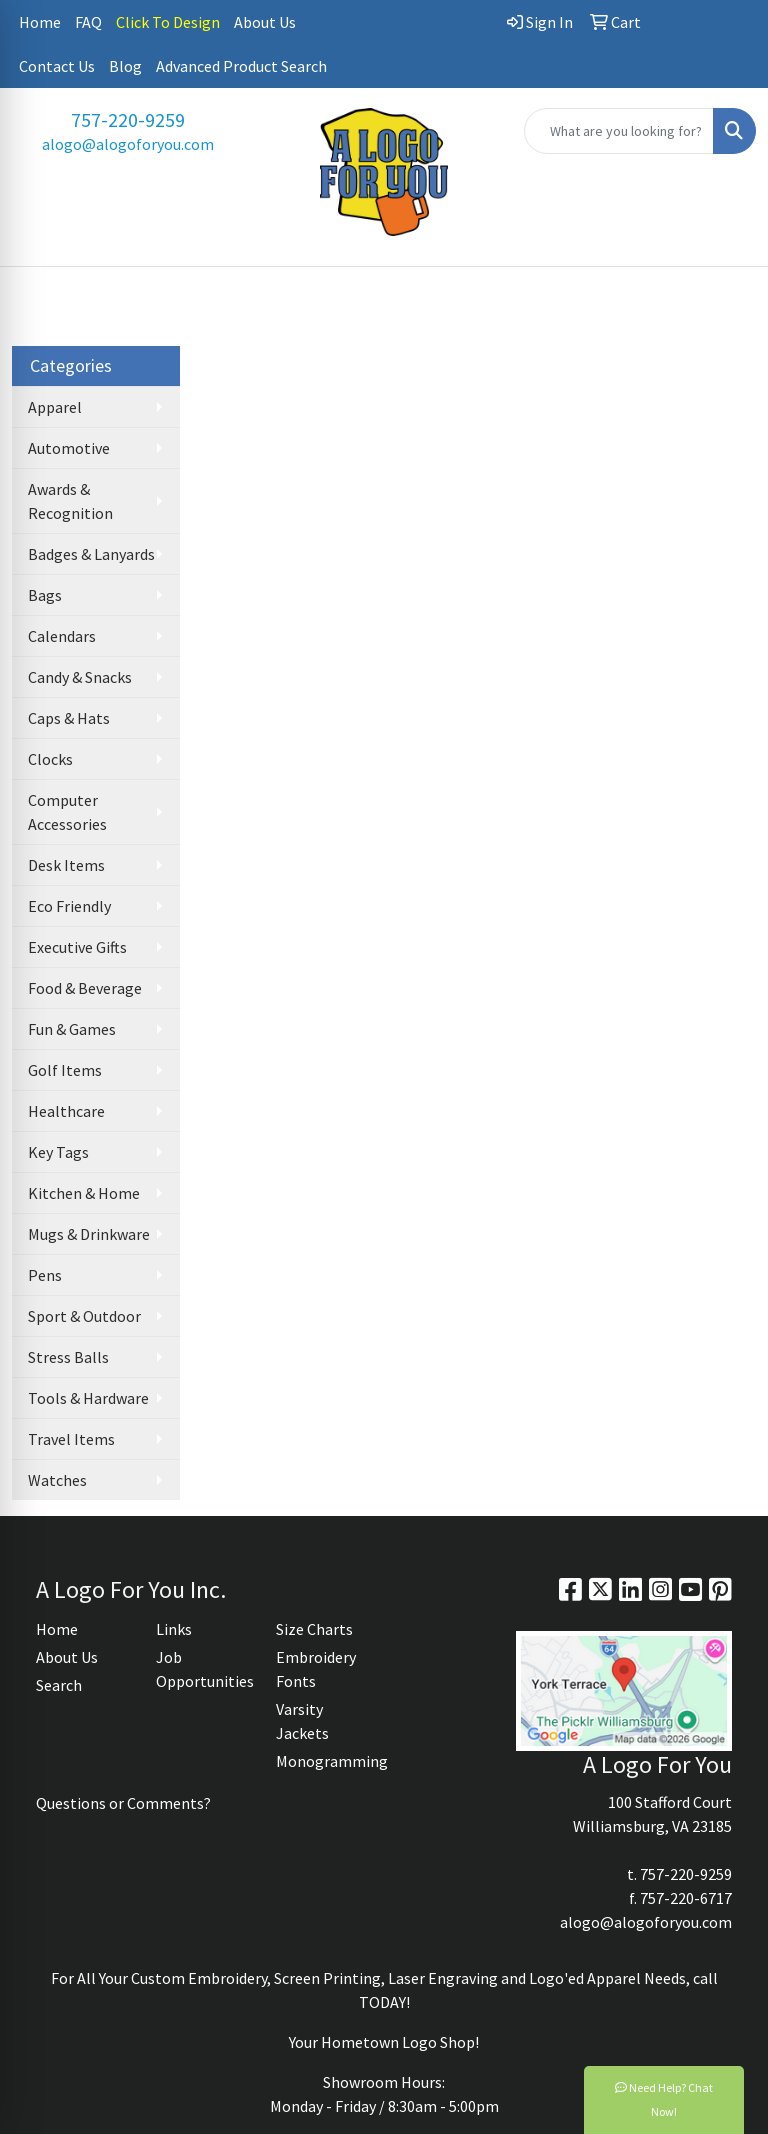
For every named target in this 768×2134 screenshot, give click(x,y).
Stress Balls (68, 1357)
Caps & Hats (69, 718)
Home (40, 22)
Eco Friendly (69, 906)
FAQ (88, 22)
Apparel (55, 407)
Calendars (62, 636)
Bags (45, 595)
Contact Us (57, 66)
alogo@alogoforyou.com (128, 144)
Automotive (69, 448)
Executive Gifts (77, 947)
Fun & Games (72, 1029)
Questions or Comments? (123, 1803)
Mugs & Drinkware (89, 1234)
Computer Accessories (67, 812)
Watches (57, 1480)
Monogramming (324, 1761)
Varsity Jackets (302, 1721)
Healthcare (66, 1111)
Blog (125, 66)
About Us (265, 22)
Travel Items (71, 1439)
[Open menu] (728, 297)
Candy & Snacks (80, 677)
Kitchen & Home (84, 1193)
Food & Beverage (85, 988)
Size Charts (314, 1629)
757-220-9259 (128, 119)
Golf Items (65, 1070)
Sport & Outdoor (84, 1316)
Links (174, 1629)
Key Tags (58, 1152)
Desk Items (66, 865)
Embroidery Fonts (316, 1669)
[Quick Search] (619, 131)
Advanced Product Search (241, 66)
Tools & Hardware (88, 1398)
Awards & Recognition (70, 501)
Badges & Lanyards (91, 554)
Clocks (50, 759)
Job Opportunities (204, 1669)
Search (59, 1685)
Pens (45, 1275)
